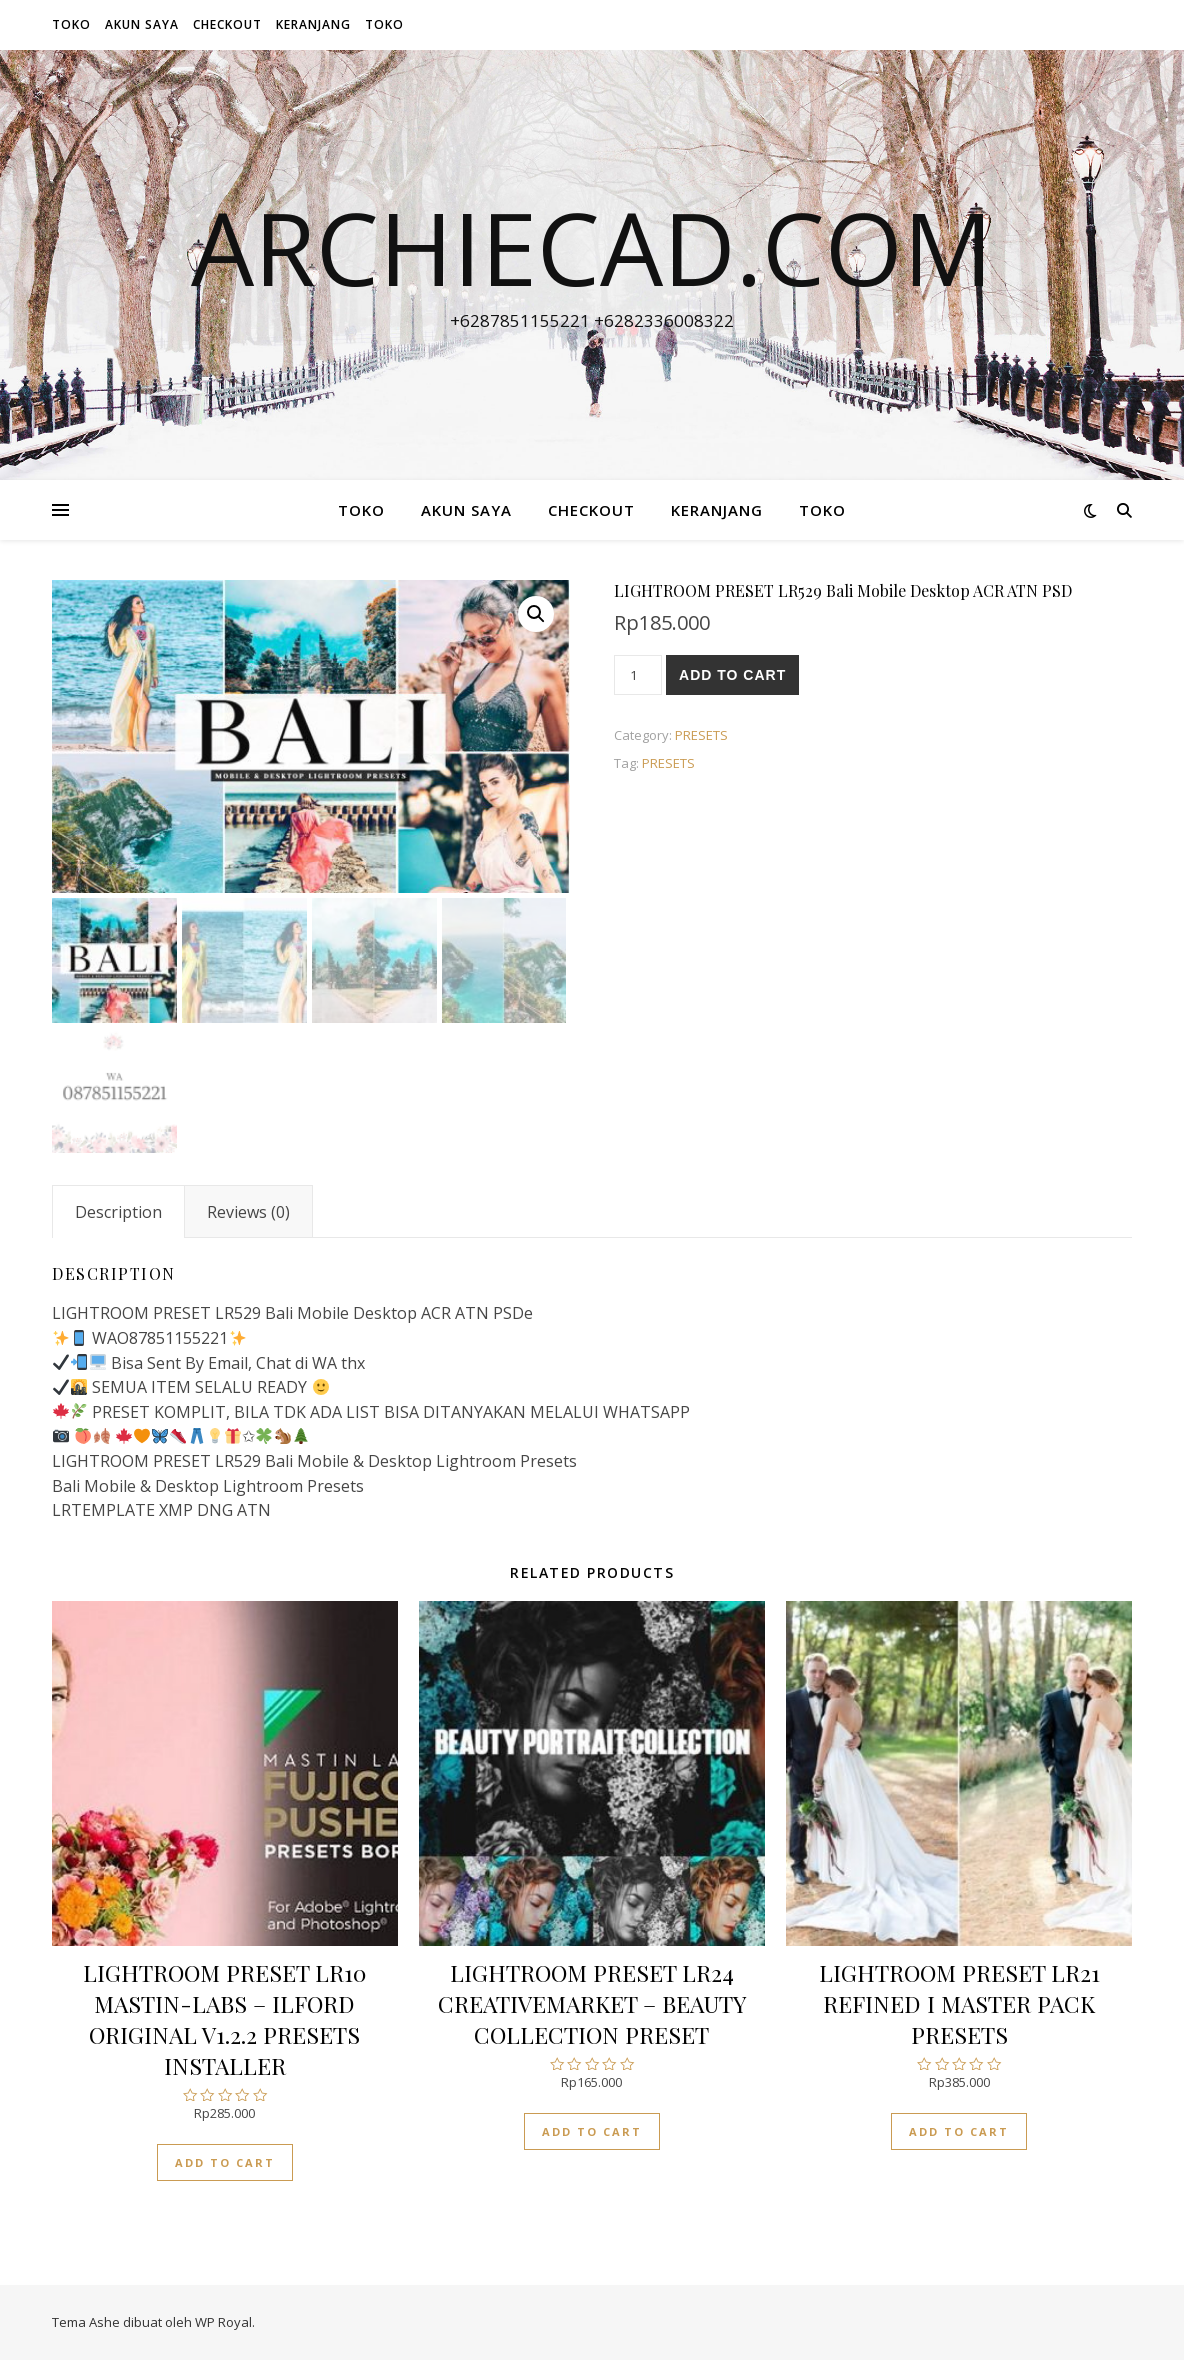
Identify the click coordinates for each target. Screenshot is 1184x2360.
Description (118, 1212)
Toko (71, 24)
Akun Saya (142, 24)
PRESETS (701, 735)
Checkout (227, 24)
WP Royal (223, 2322)
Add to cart (732, 675)
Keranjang (313, 24)
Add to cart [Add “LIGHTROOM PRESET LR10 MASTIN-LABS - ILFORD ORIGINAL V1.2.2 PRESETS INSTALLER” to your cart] (225, 2162)
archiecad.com (592, 247)
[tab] (118, 1212)
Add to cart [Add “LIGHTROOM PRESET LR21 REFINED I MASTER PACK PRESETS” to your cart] (959, 2131)
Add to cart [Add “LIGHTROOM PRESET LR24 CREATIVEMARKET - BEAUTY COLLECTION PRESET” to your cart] (592, 2131)
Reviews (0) (248, 1212)
